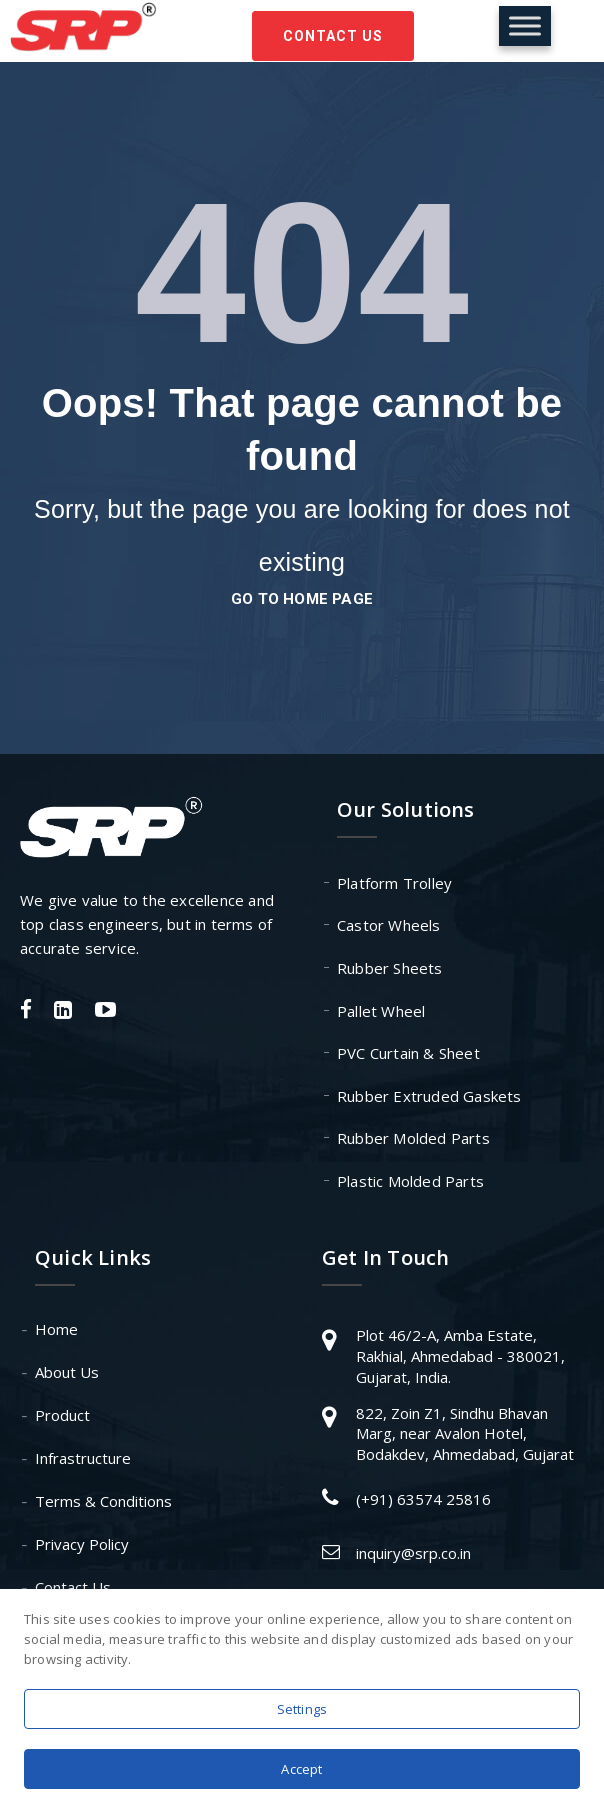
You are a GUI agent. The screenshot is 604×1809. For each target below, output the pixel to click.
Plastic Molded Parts (410, 1181)
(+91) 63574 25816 (423, 1499)
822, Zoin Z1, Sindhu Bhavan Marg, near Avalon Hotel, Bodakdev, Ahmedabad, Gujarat (465, 1433)
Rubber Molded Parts (413, 1138)
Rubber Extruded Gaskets (429, 1096)
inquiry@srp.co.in (413, 1553)
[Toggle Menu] (525, 25)
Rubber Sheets (390, 968)
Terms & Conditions (103, 1501)
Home (56, 1329)
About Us (67, 1372)
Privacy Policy (82, 1544)
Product (62, 1415)
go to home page (302, 599)
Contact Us (333, 36)
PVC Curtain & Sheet (408, 1053)
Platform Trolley (394, 883)
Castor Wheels (389, 925)
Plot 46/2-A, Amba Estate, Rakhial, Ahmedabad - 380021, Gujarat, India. (460, 1355)
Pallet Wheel (381, 1011)
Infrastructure (83, 1458)
